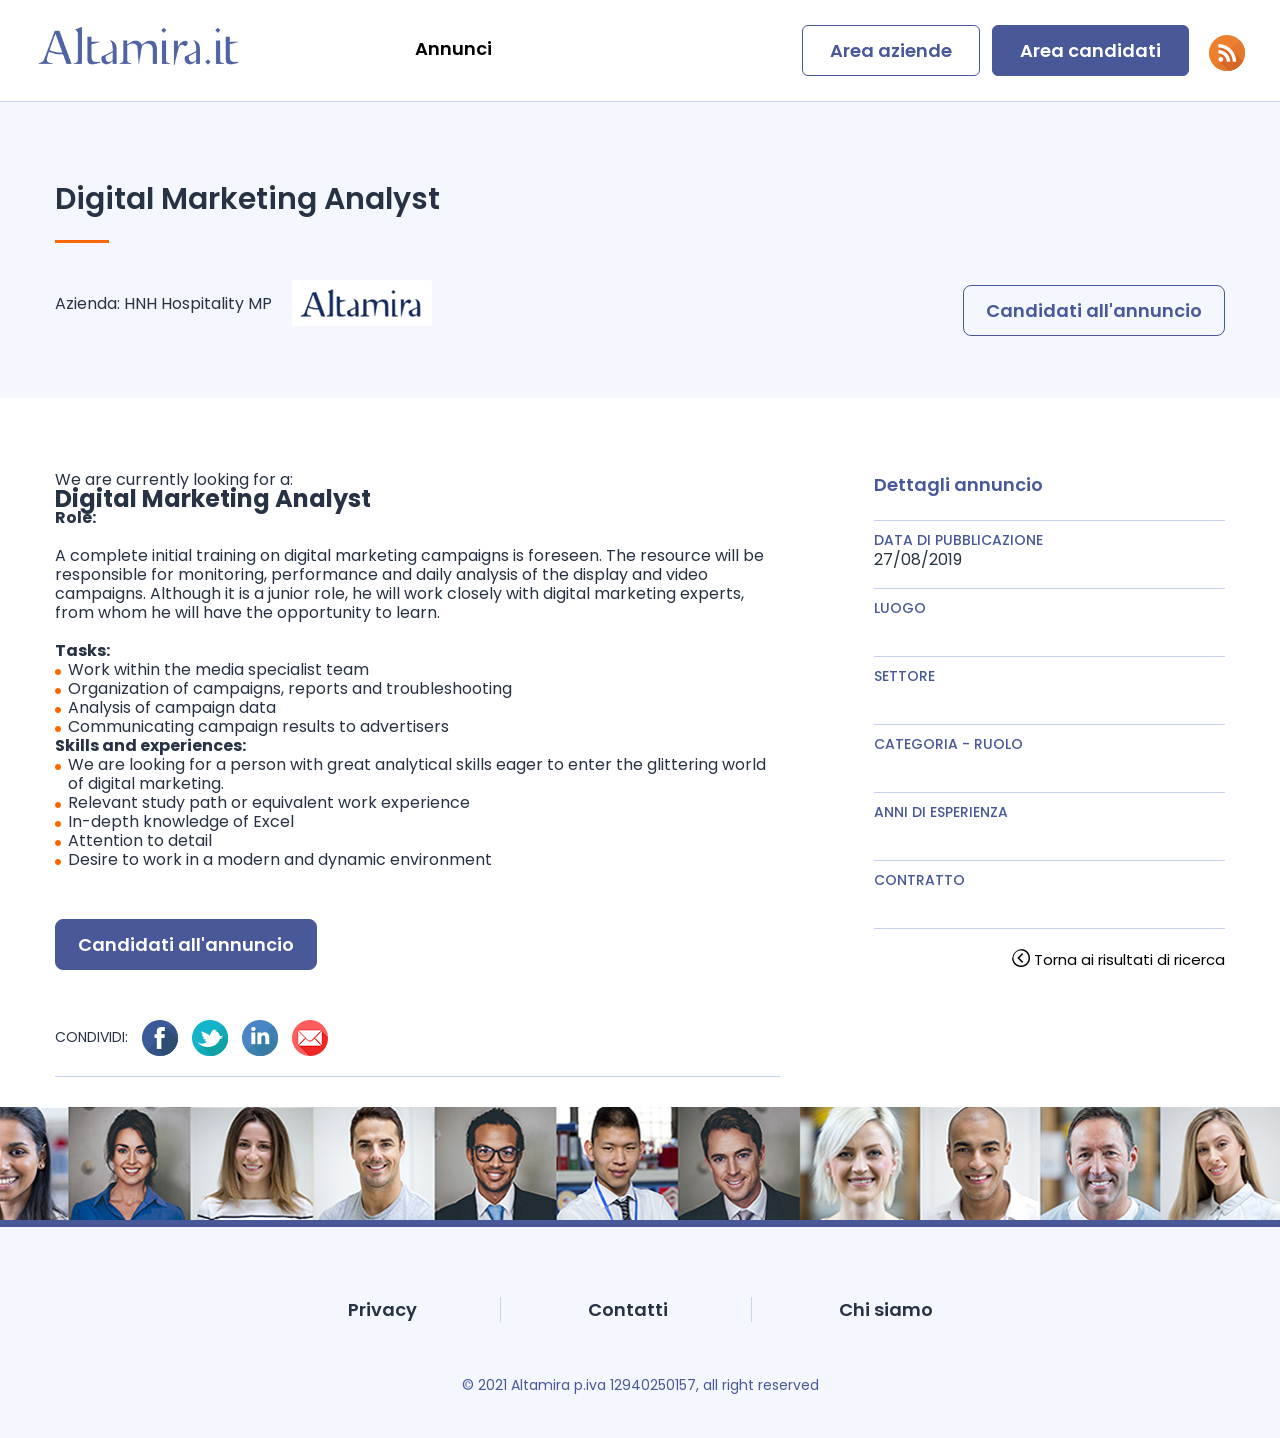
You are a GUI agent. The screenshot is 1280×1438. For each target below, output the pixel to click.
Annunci (453, 48)
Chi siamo (886, 1309)
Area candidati (1090, 50)
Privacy (382, 1309)
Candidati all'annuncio (1094, 310)
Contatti (628, 1309)
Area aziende (891, 50)
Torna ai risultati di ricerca (1129, 959)
